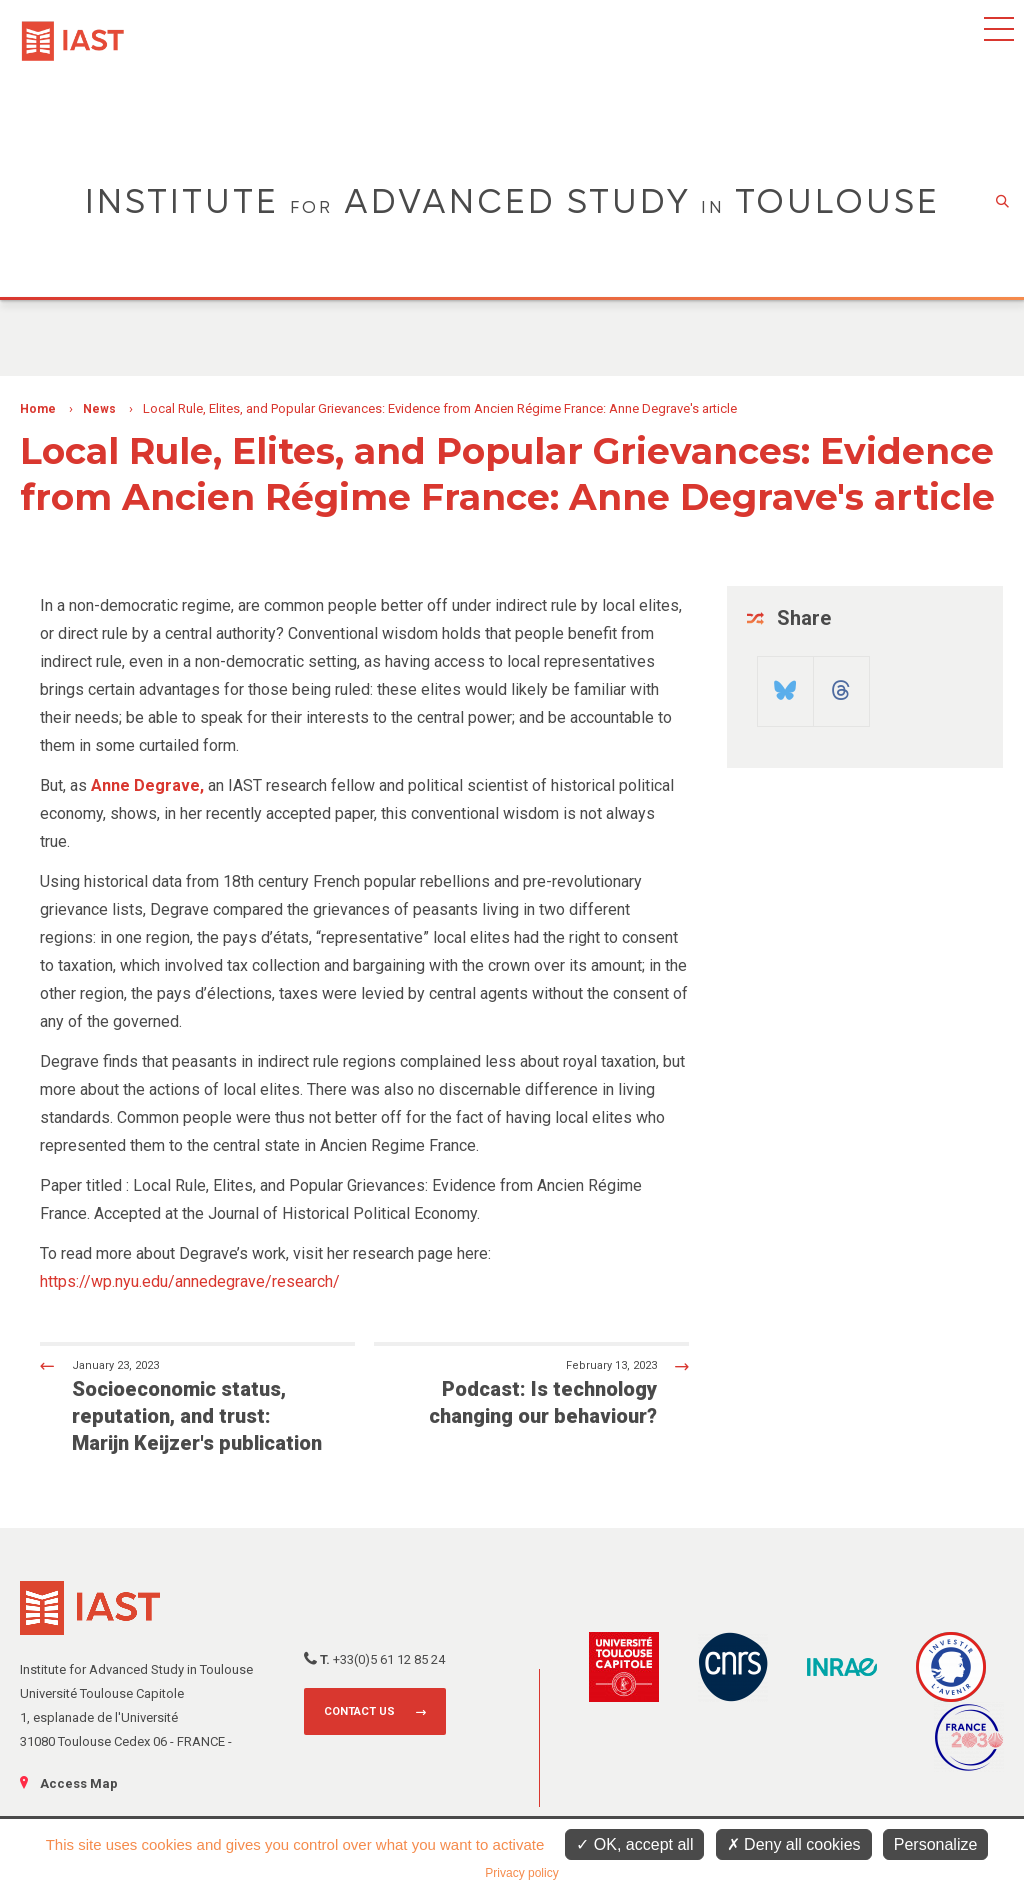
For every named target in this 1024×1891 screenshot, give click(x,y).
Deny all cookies (794, 1844)
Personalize (936, 1844)
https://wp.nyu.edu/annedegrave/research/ (190, 1281)
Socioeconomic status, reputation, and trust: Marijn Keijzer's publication (181, 1405)
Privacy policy (521, 1873)
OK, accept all (634, 1844)
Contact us (359, 1711)
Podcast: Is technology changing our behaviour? (547, 1392)
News (99, 409)
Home (38, 409)
